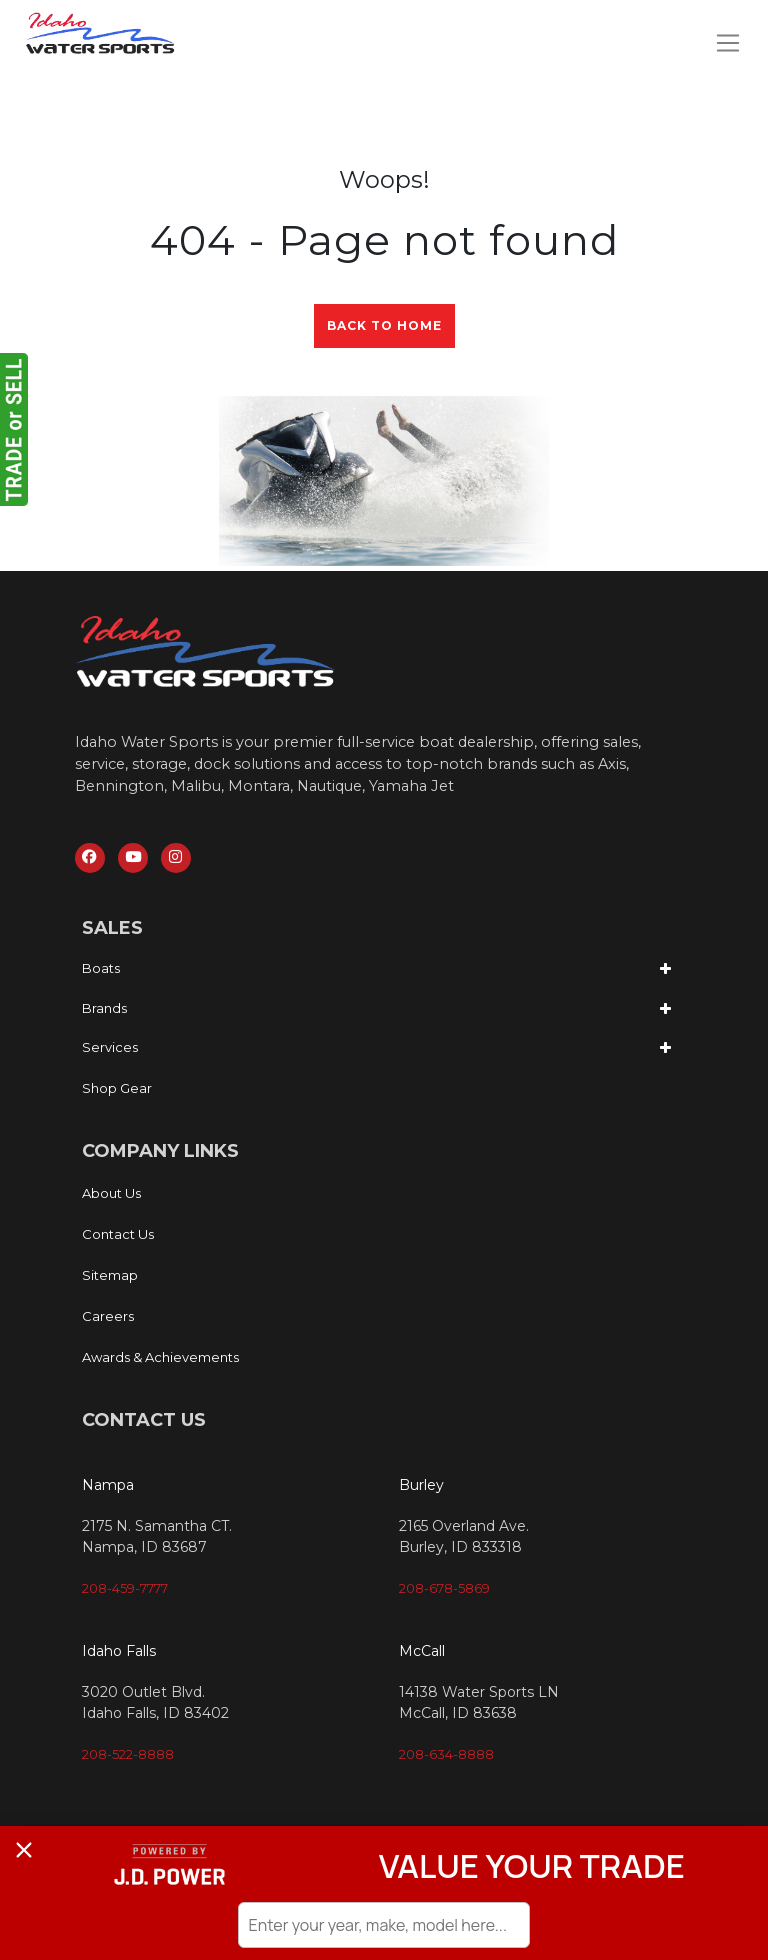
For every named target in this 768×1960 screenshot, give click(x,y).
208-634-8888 (446, 1756)
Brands (104, 1010)
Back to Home (384, 325)
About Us (111, 1195)
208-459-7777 (125, 1590)
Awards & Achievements (160, 1359)
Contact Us (118, 1236)
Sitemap (110, 1277)
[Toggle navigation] (727, 43)
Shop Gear (117, 1090)
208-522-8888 (128, 1756)
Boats (101, 971)
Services (110, 1050)
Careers (108, 1318)
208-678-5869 (444, 1590)
